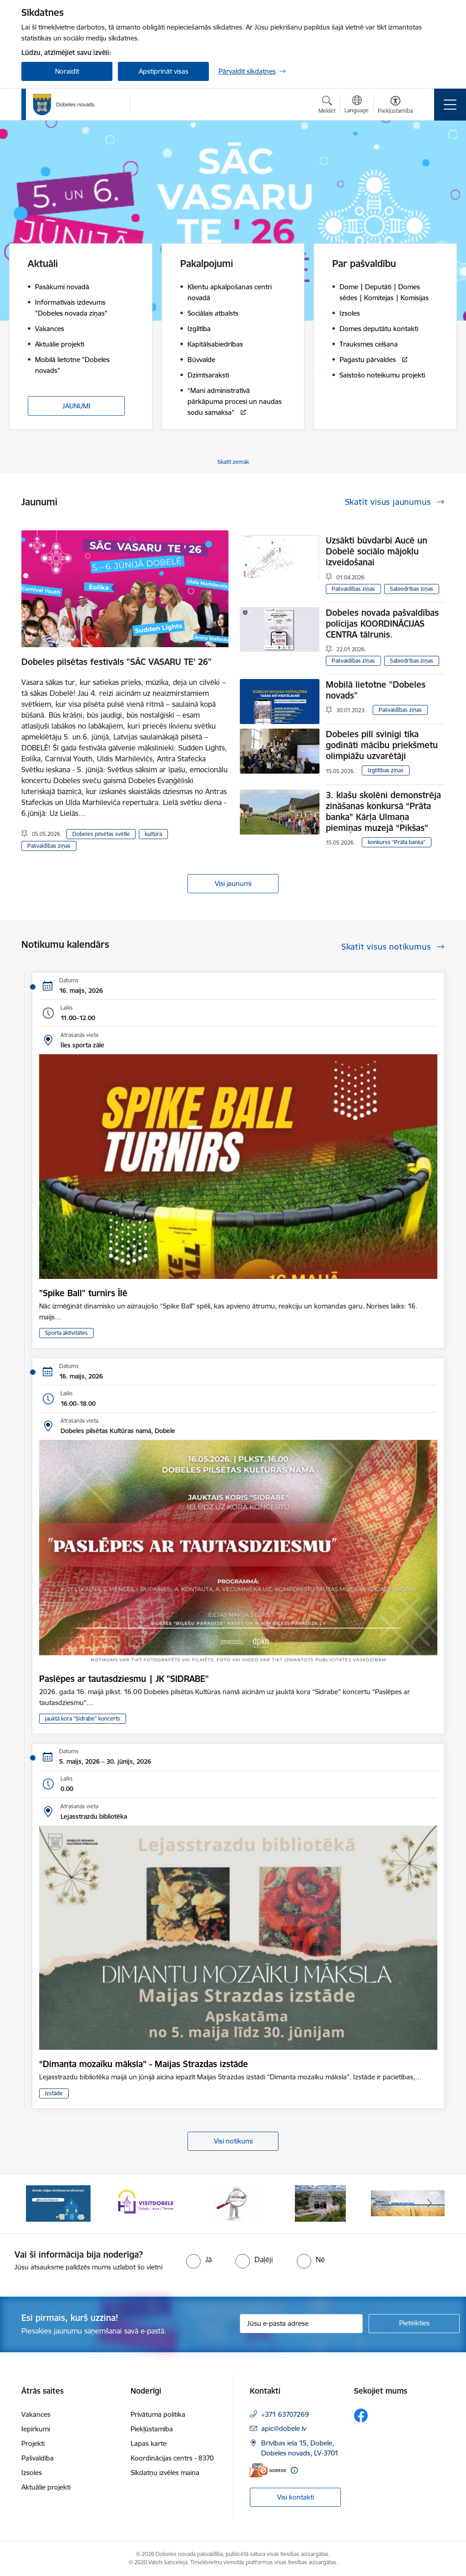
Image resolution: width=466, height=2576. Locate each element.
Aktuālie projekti (46, 2487)
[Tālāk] (429, 2203)
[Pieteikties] (414, 2323)
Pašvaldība (37, 2458)
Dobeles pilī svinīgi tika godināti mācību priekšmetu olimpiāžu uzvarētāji (382, 745)
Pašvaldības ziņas (49, 845)
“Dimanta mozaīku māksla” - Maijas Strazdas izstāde (143, 2063)
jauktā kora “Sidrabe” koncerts (82, 1718)
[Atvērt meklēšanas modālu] (327, 106)
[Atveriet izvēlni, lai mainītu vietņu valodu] (356, 105)
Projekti (33, 2443)
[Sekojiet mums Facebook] (361, 2415)
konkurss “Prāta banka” (396, 842)
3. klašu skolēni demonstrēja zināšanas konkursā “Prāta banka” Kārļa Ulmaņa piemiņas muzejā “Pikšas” (383, 811)
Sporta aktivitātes (66, 1332)
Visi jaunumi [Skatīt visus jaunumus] (233, 883)
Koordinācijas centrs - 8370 (172, 2458)
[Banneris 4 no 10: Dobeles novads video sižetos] (320, 2203)
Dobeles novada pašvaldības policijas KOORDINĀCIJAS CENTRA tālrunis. (382, 623)
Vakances (36, 2414)
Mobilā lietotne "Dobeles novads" (375, 690)
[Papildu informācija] (294, 2470)
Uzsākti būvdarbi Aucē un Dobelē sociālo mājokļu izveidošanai (376, 551)
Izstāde (54, 2093)
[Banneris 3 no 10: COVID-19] (233, 2203)
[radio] (199, 2259)
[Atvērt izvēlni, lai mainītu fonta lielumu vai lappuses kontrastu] (395, 106)
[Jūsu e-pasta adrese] (301, 2323)
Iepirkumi (35, 2429)
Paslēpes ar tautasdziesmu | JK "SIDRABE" (124, 1678)
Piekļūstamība (152, 2429)
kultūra (153, 833)
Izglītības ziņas (386, 770)
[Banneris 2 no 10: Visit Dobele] (145, 2203)
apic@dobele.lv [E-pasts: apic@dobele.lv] (283, 2428)
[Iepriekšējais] (36, 2203)
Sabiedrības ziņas (411, 588)
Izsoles (31, 2472)
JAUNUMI (76, 406)
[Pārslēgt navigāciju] (450, 105)
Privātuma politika (158, 2414)
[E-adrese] (268, 2470)
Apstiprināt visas (163, 71)
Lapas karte (149, 2443)
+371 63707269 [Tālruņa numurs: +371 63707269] (285, 2414)
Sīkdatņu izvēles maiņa (165, 2472)
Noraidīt (67, 71)
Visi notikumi (233, 2141)
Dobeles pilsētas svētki (101, 833)
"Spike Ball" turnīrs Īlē (83, 1293)
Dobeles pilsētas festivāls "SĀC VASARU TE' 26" (116, 661)
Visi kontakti (295, 2497)
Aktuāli (43, 263)
